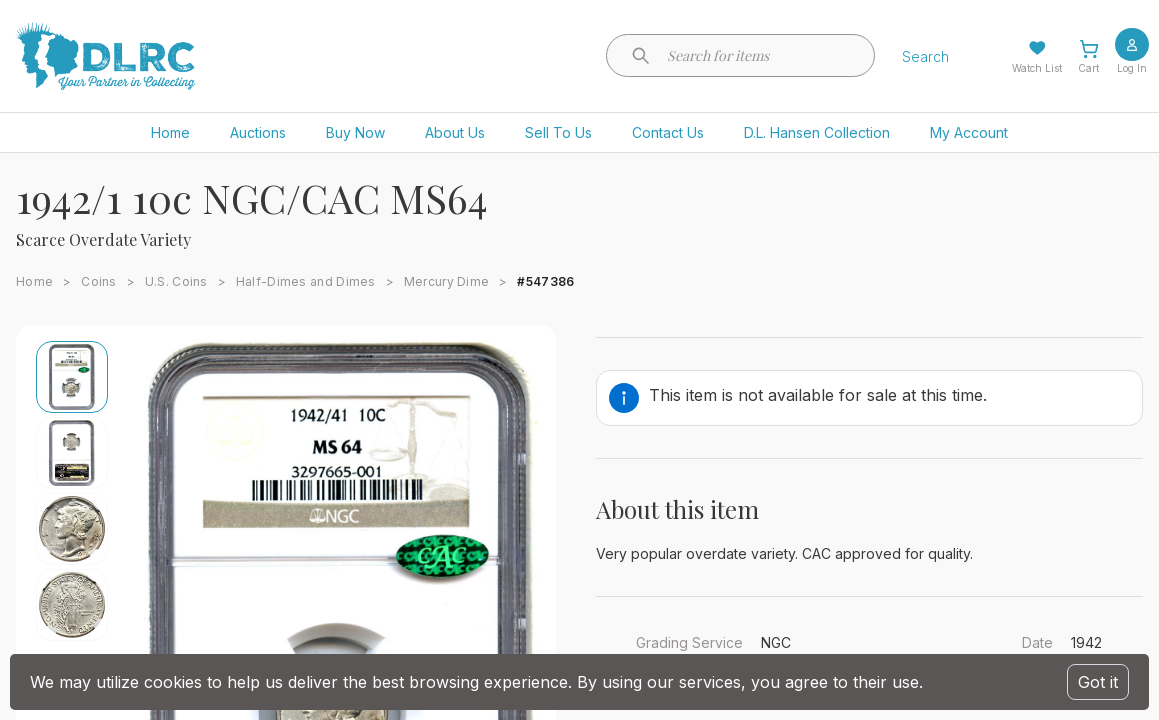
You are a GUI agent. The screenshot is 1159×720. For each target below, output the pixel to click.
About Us (455, 132)
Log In (1132, 68)
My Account (969, 132)
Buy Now (355, 132)
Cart (1088, 68)
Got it (1098, 682)
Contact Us (668, 132)
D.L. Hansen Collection (817, 132)
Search (925, 56)
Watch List (1037, 68)
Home (170, 132)
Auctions (258, 132)
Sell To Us (558, 132)
